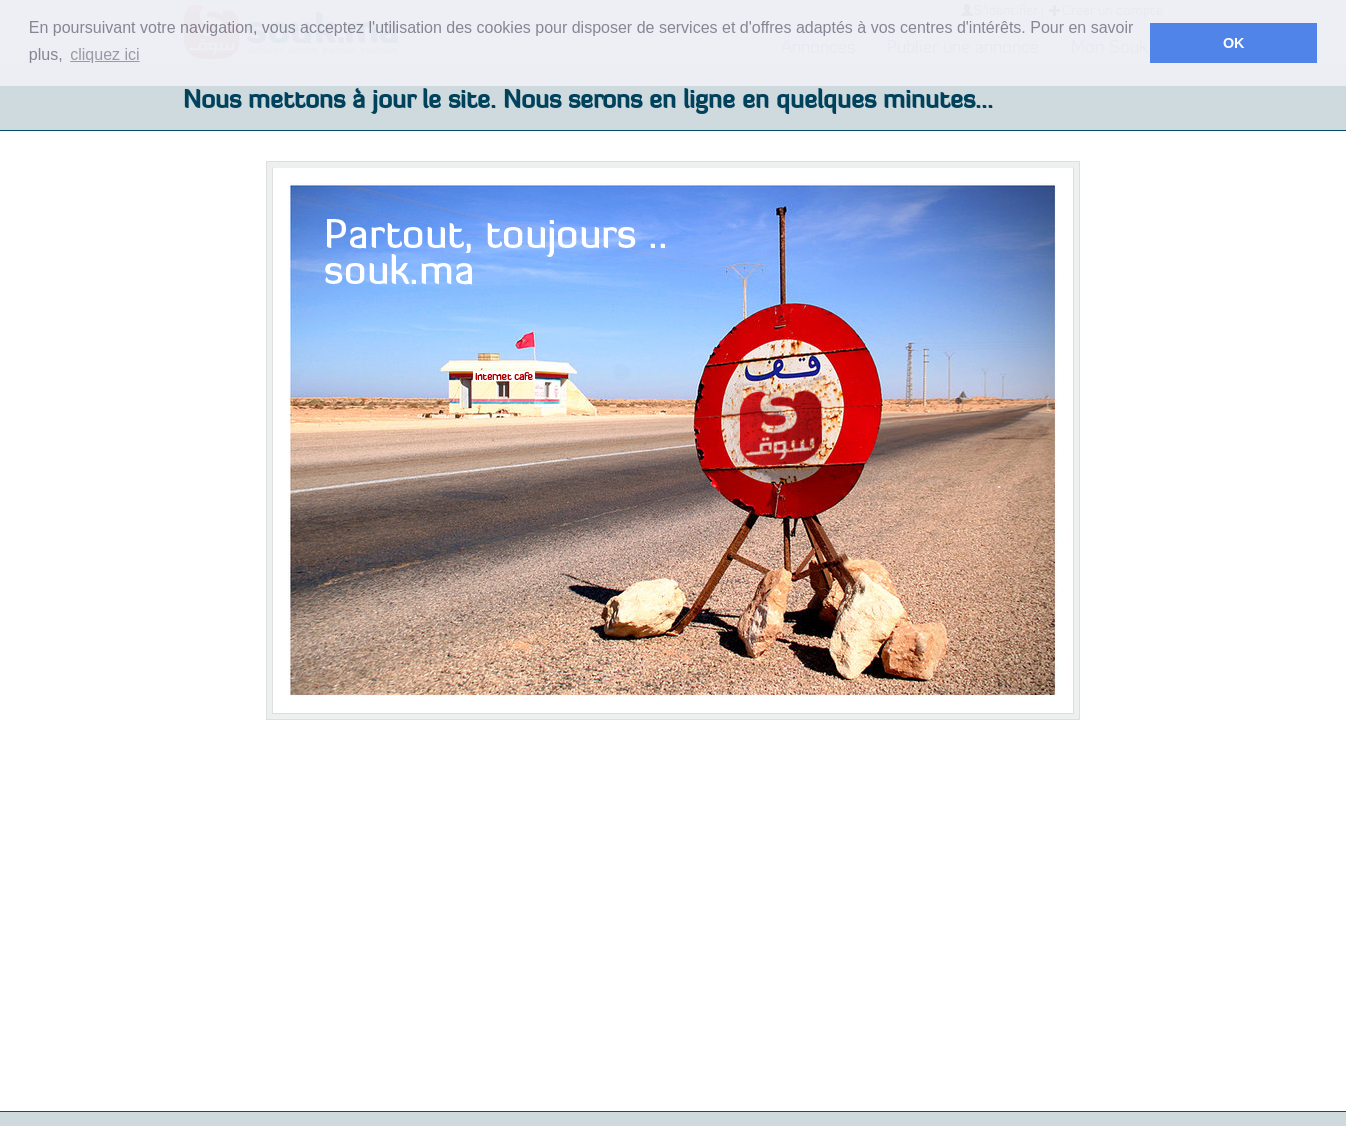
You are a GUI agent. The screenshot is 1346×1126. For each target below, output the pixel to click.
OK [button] (1234, 43)
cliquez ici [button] (104, 54)
